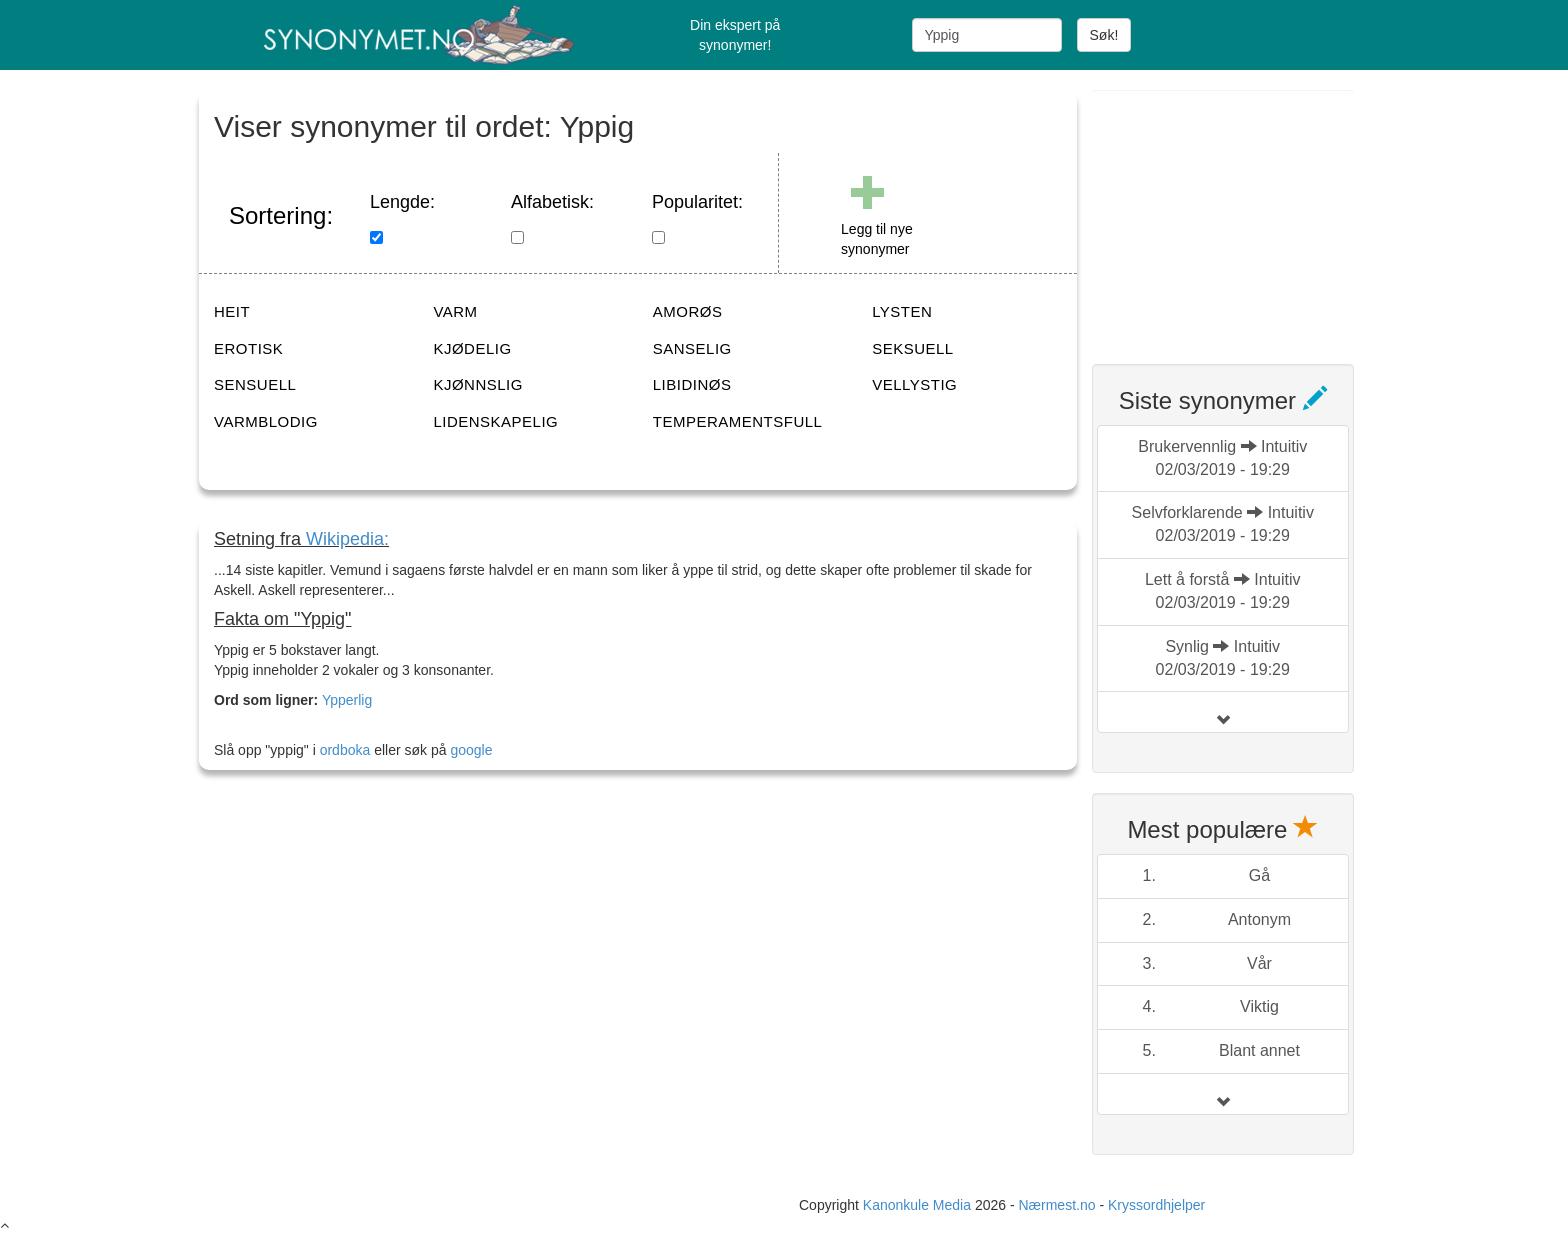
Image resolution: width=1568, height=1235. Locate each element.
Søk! (1104, 35)
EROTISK (248, 348)
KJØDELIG (472, 348)
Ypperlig (347, 700)
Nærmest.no (1056, 1205)
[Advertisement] (1242, 215)
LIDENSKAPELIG (495, 421)
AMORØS (688, 311)
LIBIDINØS (692, 384)
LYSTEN (902, 311)
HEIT (232, 311)
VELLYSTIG (914, 384)
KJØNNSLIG (478, 384)
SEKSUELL (913, 348)
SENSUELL (255, 384)
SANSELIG (692, 348)
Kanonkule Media (919, 1205)
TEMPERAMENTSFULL (738, 421)
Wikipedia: (347, 539)
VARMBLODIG (266, 421)
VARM (455, 311)
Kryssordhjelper (1156, 1205)
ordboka (343, 750)
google (471, 750)
